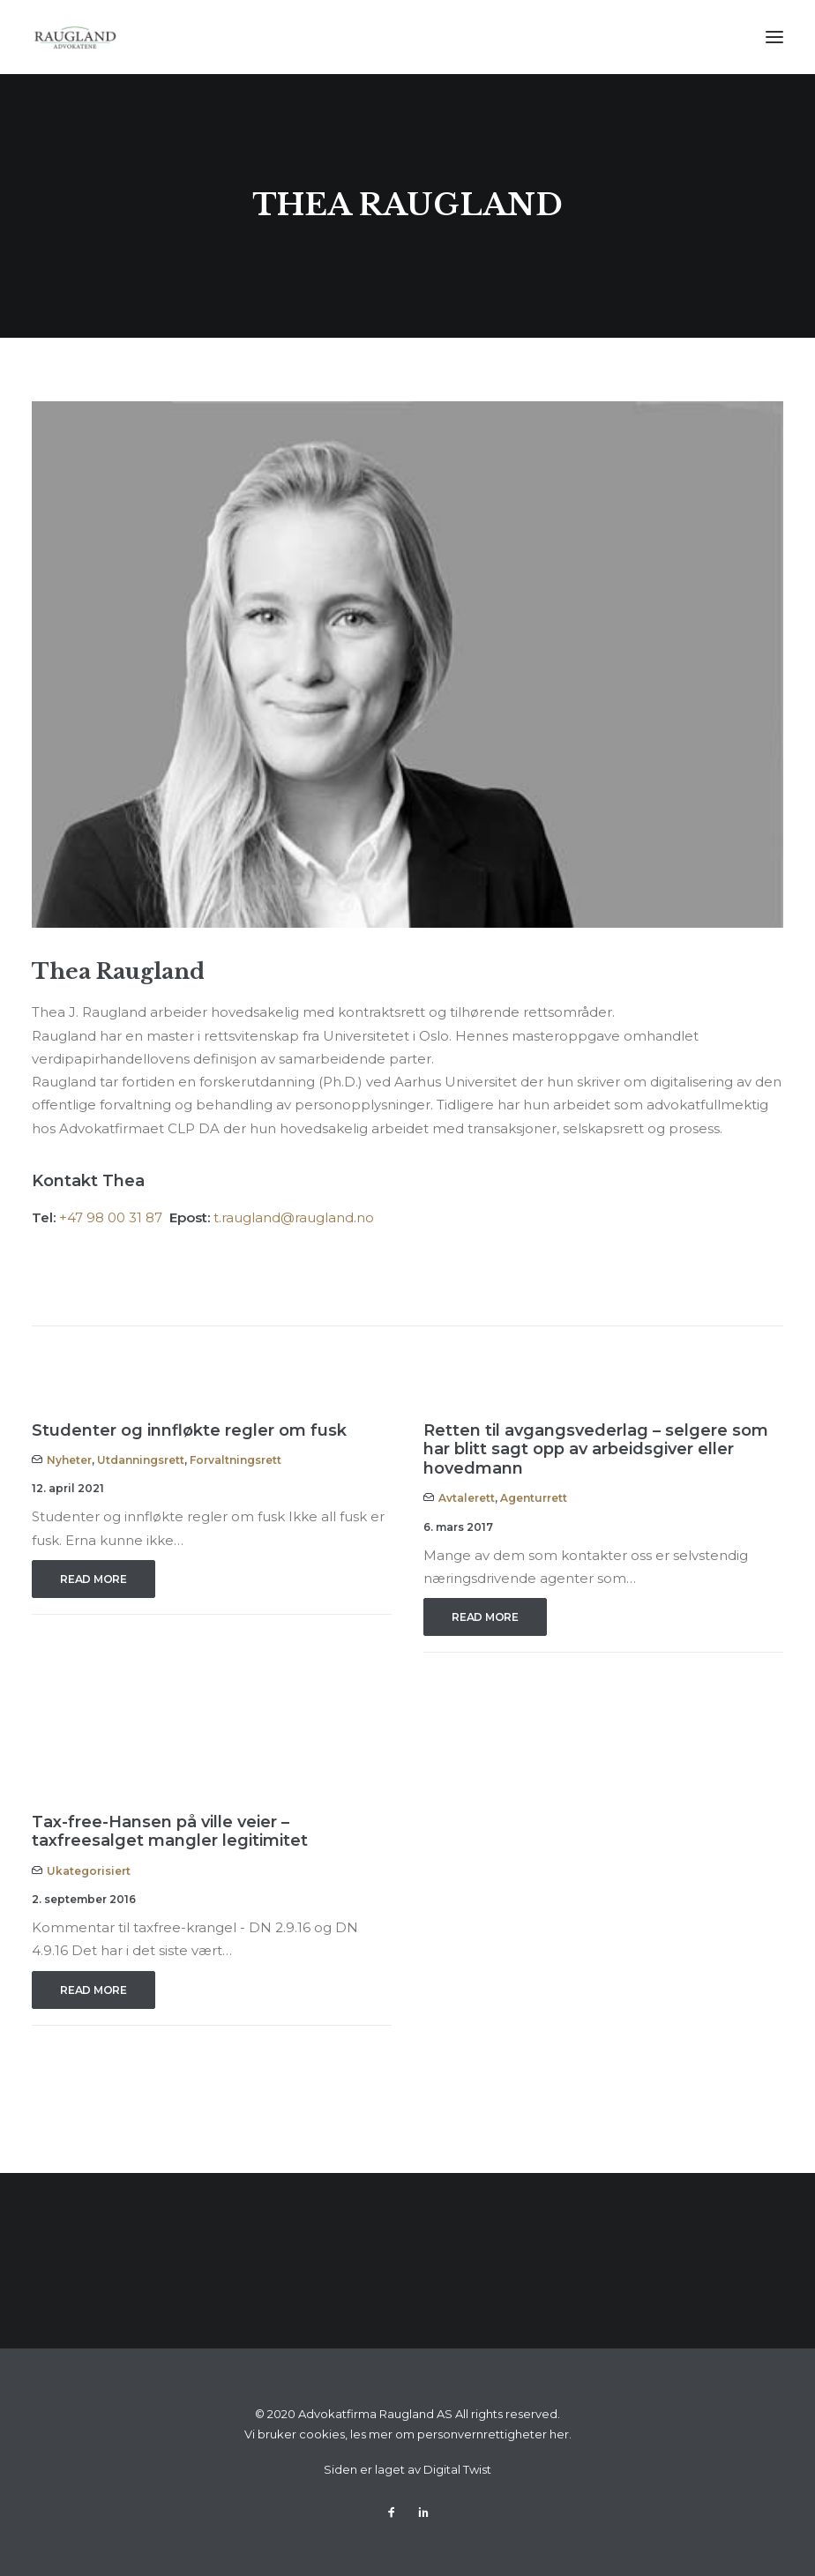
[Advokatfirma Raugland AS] (75, 37)
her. (561, 2434)
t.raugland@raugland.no (293, 1217)
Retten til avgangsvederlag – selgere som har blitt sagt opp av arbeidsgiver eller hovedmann (595, 1449)
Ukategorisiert (89, 1871)
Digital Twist (457, 2469)
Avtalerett (466, 1498)
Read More (93, 1579)
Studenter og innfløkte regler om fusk (189, 1430)
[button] (774, 37)
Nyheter (69, 1460)
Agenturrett (533, 1498)
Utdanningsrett (140, 1460)
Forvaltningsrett (235, 1460)
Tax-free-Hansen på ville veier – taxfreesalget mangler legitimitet (170, 1831)
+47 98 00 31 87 (112, 1217)
